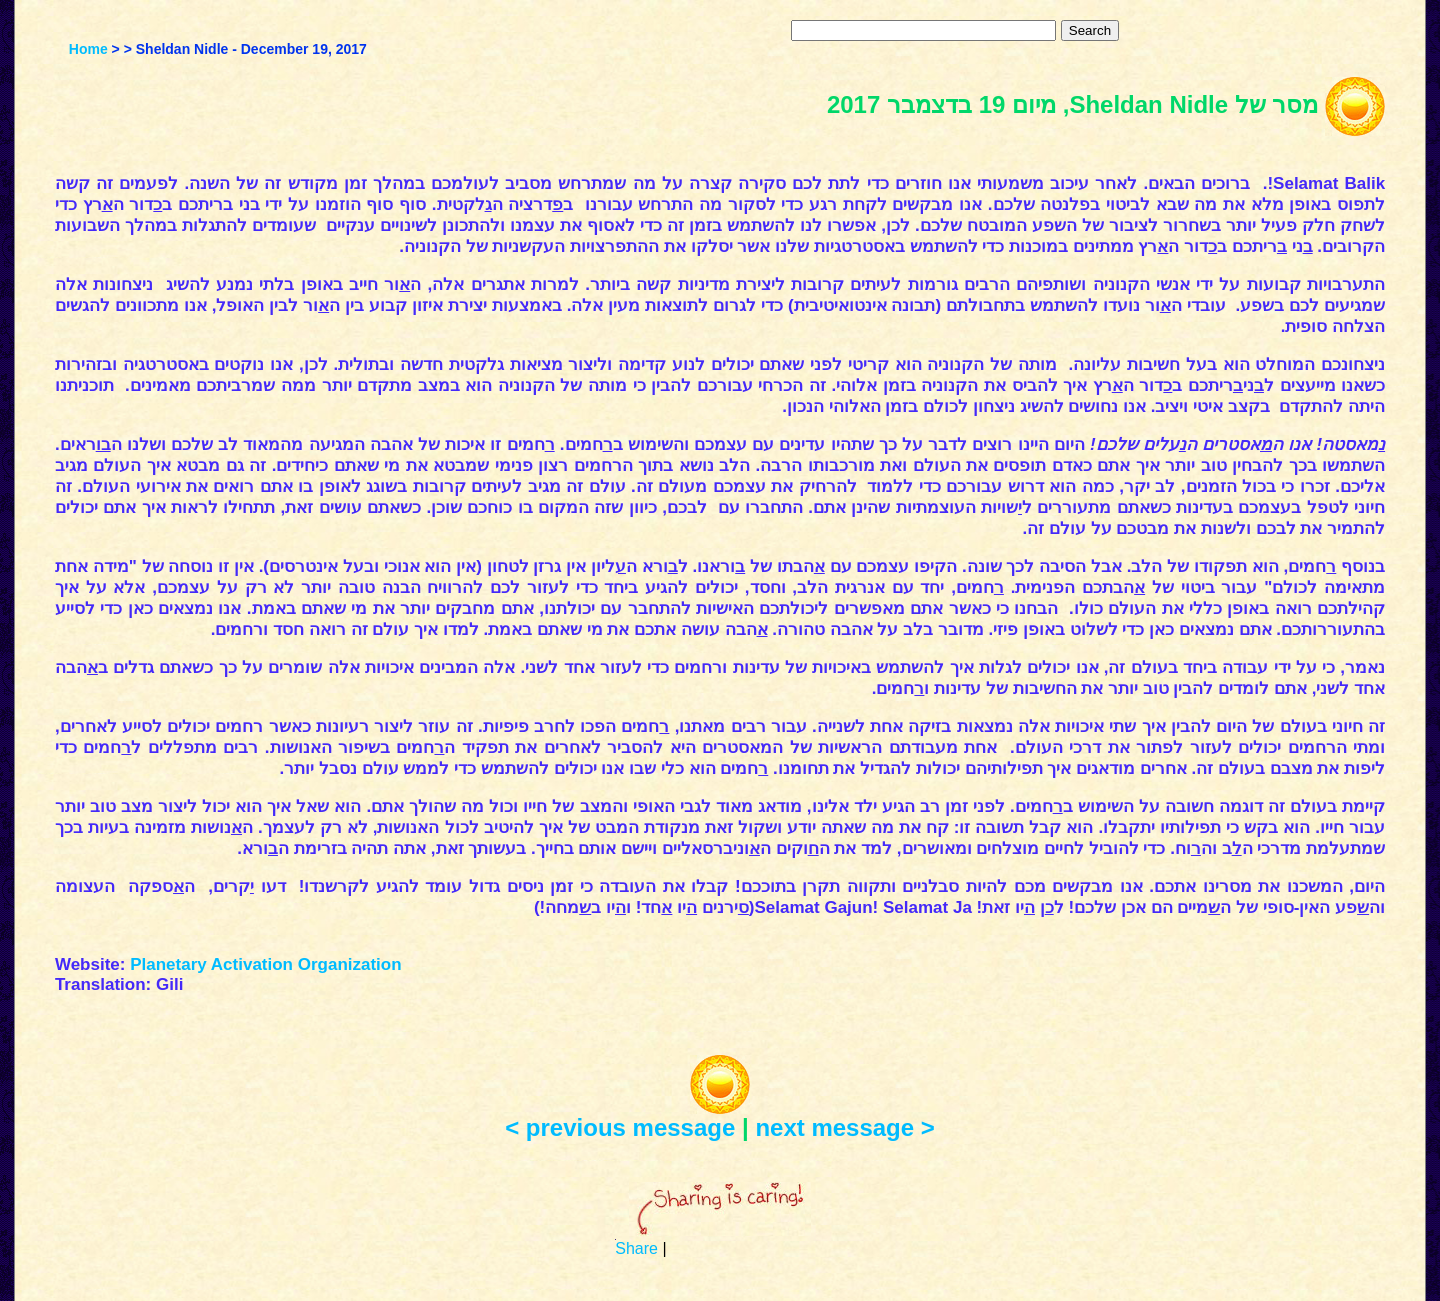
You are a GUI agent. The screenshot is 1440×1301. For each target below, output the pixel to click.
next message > (844, 1127)
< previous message (620, 1127)
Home (88, 49)
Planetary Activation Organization (265, 964)
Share (636, 1248)
